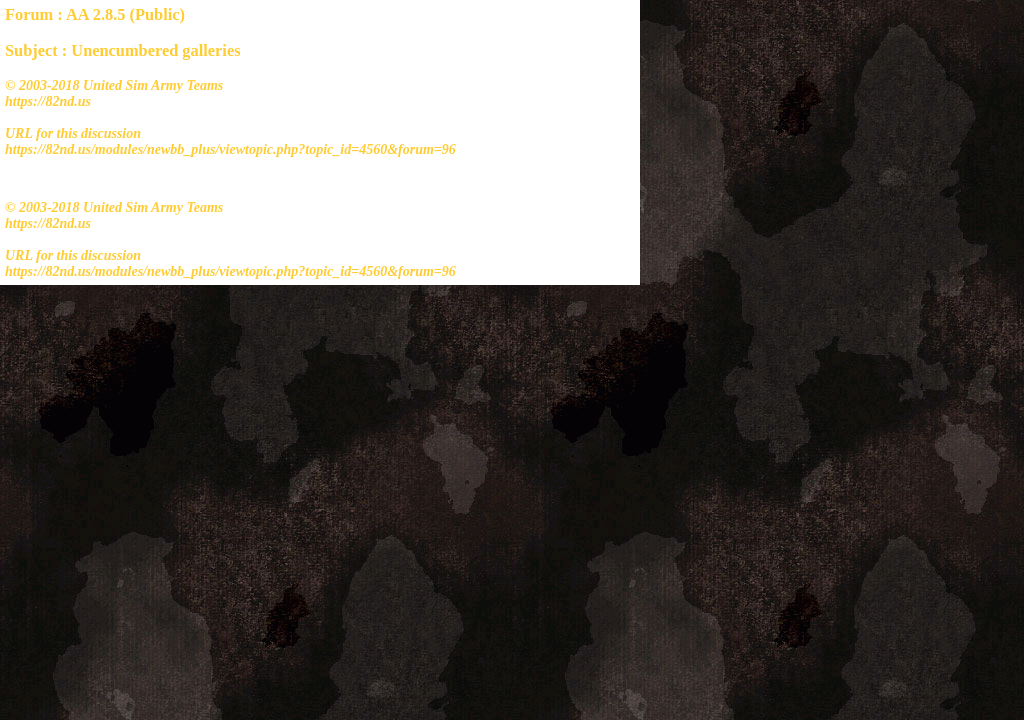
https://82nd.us (48, 101)
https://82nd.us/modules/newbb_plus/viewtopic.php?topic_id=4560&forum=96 (230, 149)
